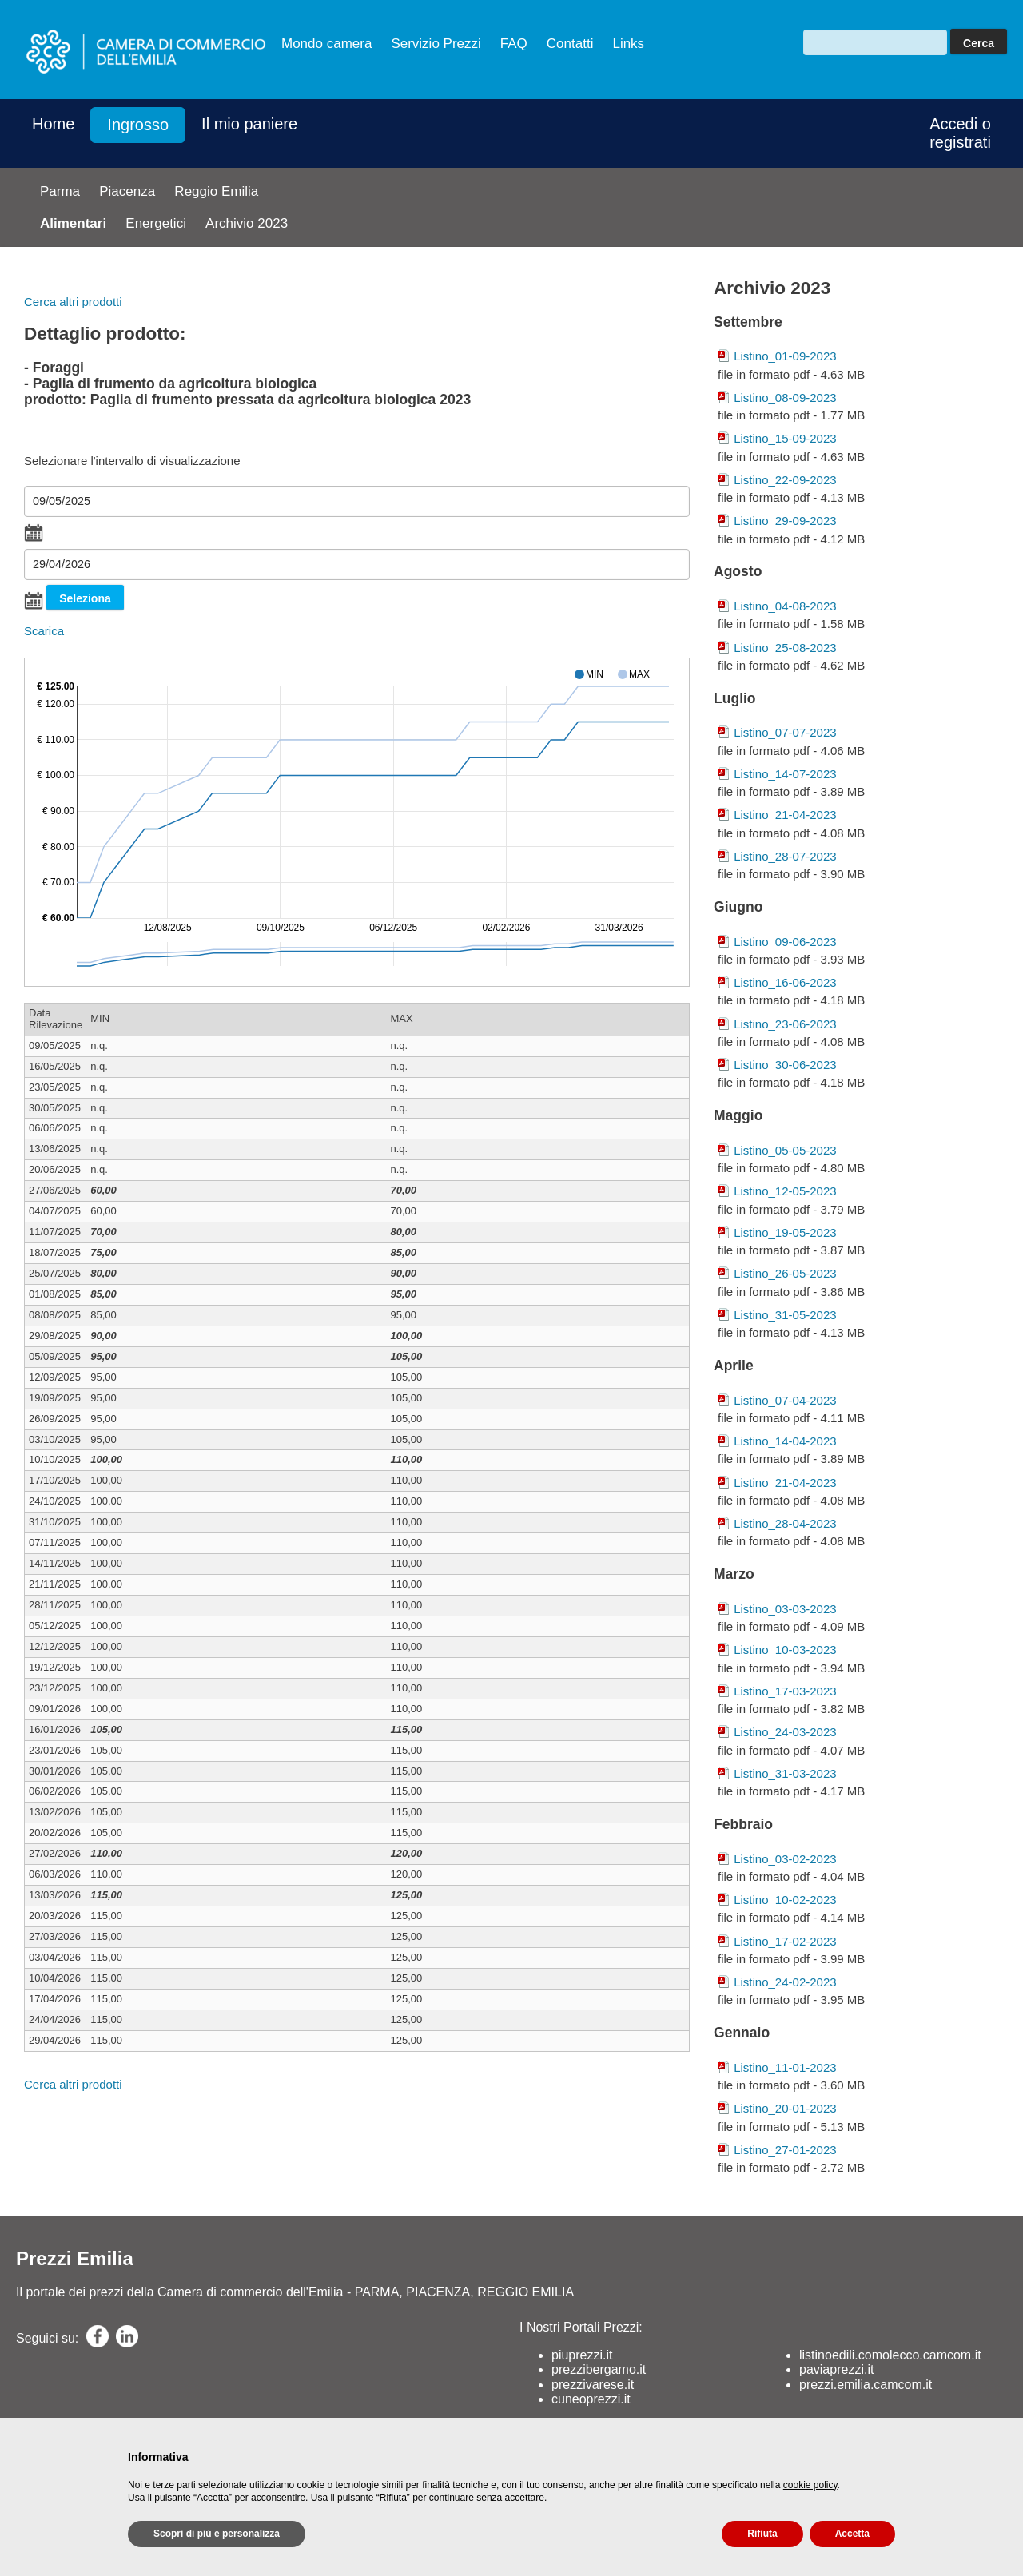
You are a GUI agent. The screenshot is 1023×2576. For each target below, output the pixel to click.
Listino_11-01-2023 (785, 2067)
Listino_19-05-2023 (785, 1232)
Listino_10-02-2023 (785, 1899)
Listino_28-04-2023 (785, 1523)
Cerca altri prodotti (73, 301)
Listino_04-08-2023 (785, 606)
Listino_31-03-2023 (785, 1773)
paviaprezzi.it (836, 2369)
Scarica (44, 631)
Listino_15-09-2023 (785, 438)
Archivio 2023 (246, 223)
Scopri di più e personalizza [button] (216, 2533)
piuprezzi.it (581, 2355)
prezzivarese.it (592, 2384)
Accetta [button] (852, 2533)
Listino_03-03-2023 (785, 1609)
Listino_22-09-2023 (785, 480)
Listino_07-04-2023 (785, 1400)
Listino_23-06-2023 (785, 1024)
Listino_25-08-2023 (785, 647)
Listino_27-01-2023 (785, 2150)
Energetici (155, 223)
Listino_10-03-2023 (785, 1649)
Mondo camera (326, 43)
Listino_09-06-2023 (785, 941)
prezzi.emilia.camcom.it (865, 2384)
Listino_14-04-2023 (785, 1441)
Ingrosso (138, 124)
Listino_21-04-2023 (785, 814)
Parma (60, 191)
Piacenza (127, 191)
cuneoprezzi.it (591, 2399)
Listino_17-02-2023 (785, 1941)
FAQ (513, 43)
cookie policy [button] (810, 2485)
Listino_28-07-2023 (785, 856)
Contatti (570, 43)
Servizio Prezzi (435, 43)
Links (628, 43)
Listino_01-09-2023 (785, 356)
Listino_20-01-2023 (785, 2108)
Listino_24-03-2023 (785, 1732)
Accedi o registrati (960, 133)
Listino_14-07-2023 (785, 774)
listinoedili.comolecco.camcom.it (890, 2355)
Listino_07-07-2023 (785, 732)
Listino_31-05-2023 (785, 1315)
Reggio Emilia (216, 191)
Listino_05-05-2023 (785, 1150)
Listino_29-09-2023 (785, 520)
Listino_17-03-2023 (785, 1691)
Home (53, 124)
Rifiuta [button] (762, 2533)
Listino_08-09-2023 (785, 397)
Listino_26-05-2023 (785, 1273)
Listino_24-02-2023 (785, 1982)
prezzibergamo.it (598, 2369)
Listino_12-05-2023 (785, 1191)
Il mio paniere (249, 124)
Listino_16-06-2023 (785, 982)
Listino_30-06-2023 (785, 1064)
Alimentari (73, 223)
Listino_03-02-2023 (785, 1859)
